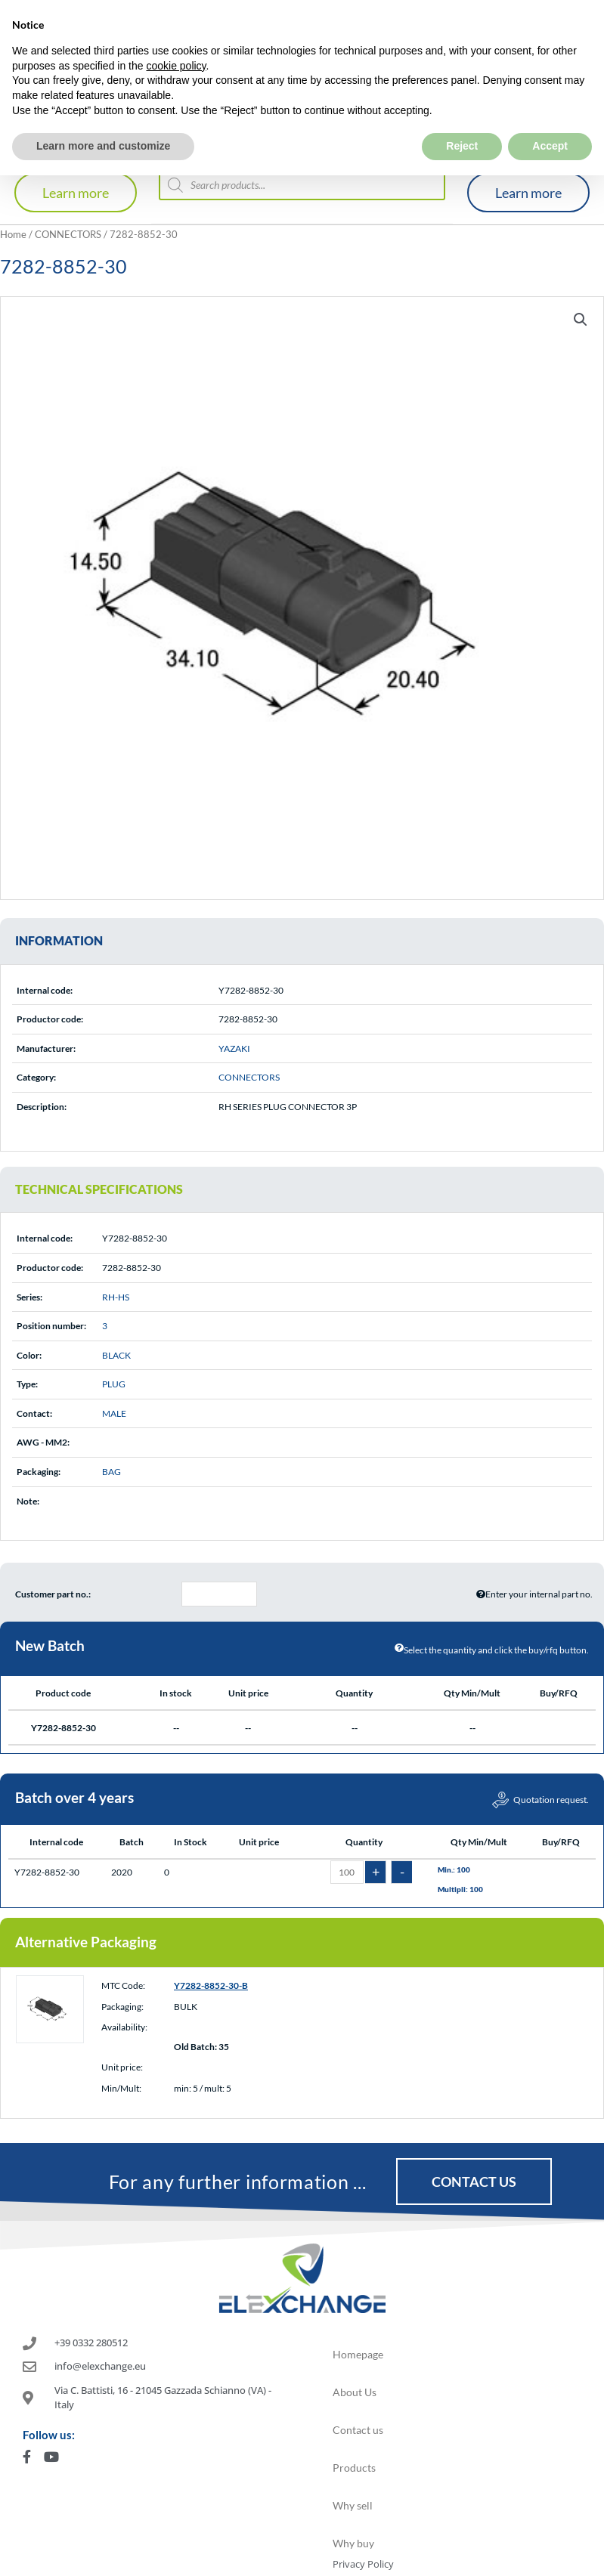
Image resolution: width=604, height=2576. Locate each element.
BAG (111, 1471)
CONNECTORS (68, 234)
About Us (354, 2392)
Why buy (353, 2543)
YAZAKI (234, 1048)
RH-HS (115, 1297)
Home (13, 234)
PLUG (113, 1384)
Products (354, 2467)
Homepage (358, 2354)
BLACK (116, 1355)
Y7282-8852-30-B (211, 1985)
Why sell (353, 2505)
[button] (580, 319)
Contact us (358, 2429)
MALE (114, 1413)
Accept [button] (550, 113)
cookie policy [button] (176, 32)
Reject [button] (462, 113)
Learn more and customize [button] (103, 113)
